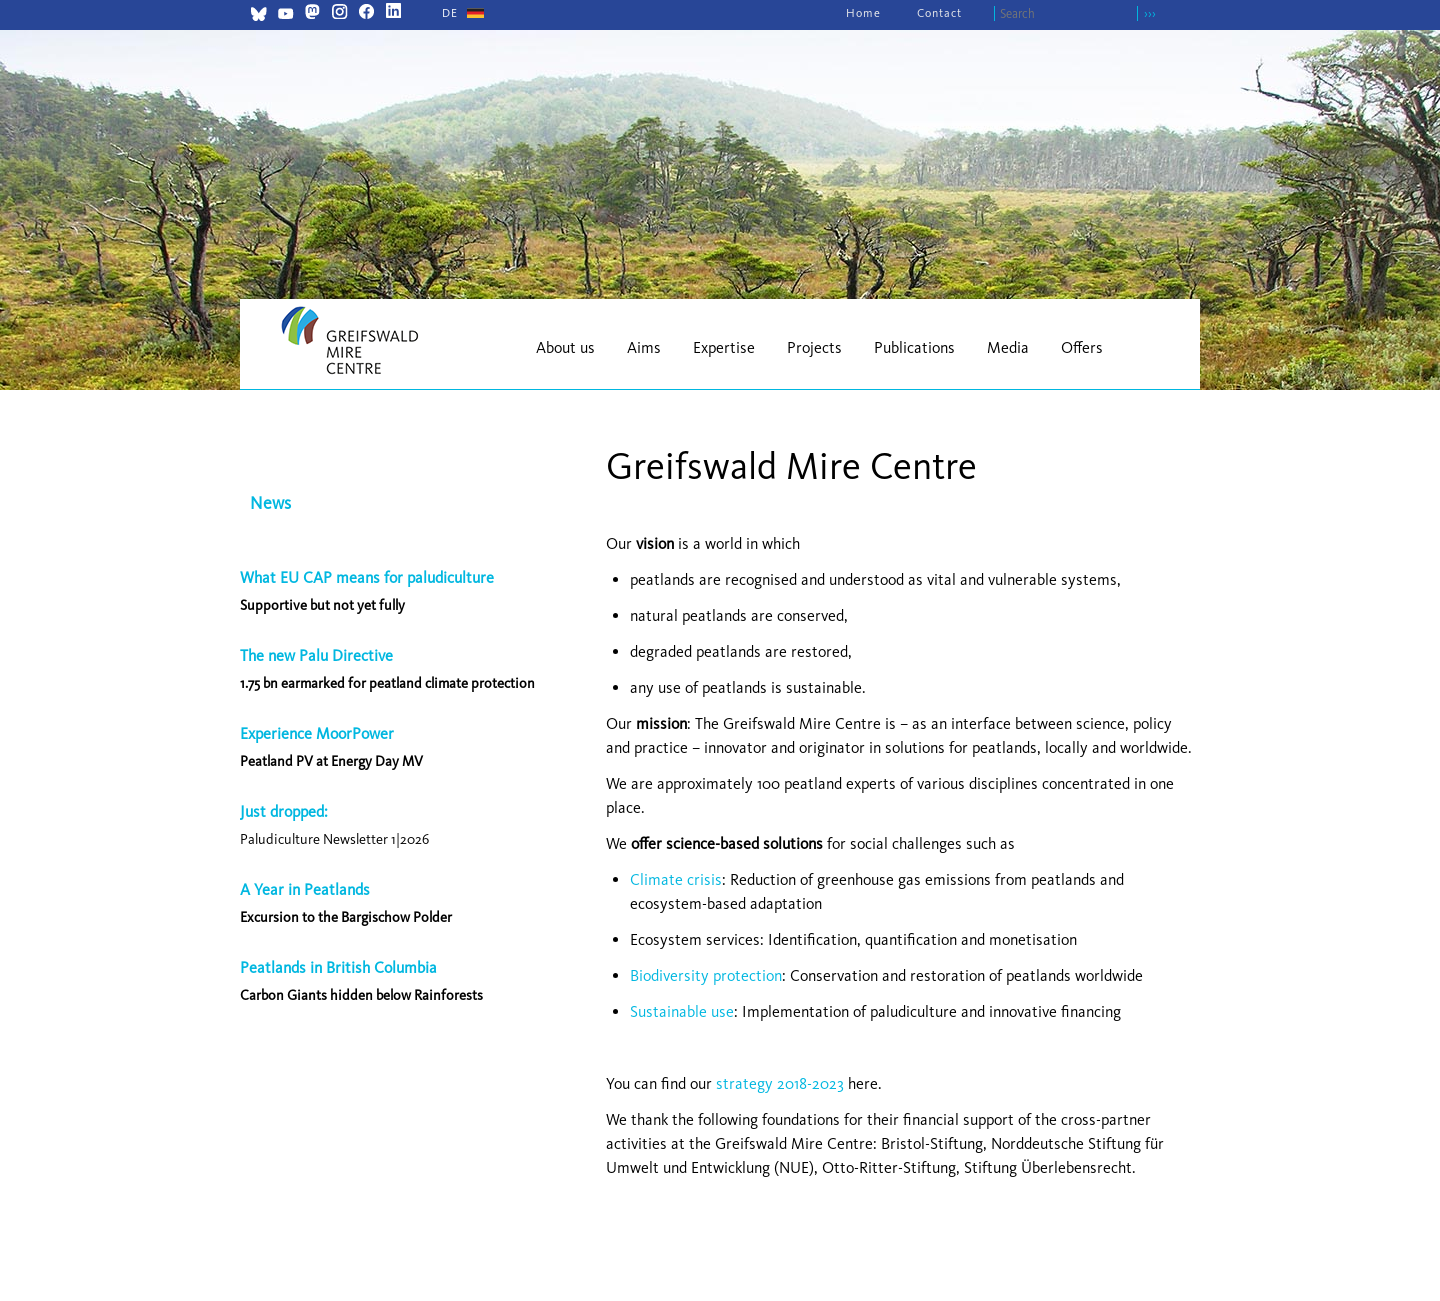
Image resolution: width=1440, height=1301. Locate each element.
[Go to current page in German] (450, 13)
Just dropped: (286, 811)
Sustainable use (682, 1011)
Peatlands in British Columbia (338, 967)
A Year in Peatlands (305, 889)
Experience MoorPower (317, 733)
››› (1150, 13)
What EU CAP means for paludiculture (367, 577)
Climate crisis (676, 879)
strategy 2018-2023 (780, 1083)
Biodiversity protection (706, 975)
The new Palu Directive (316, 655)
